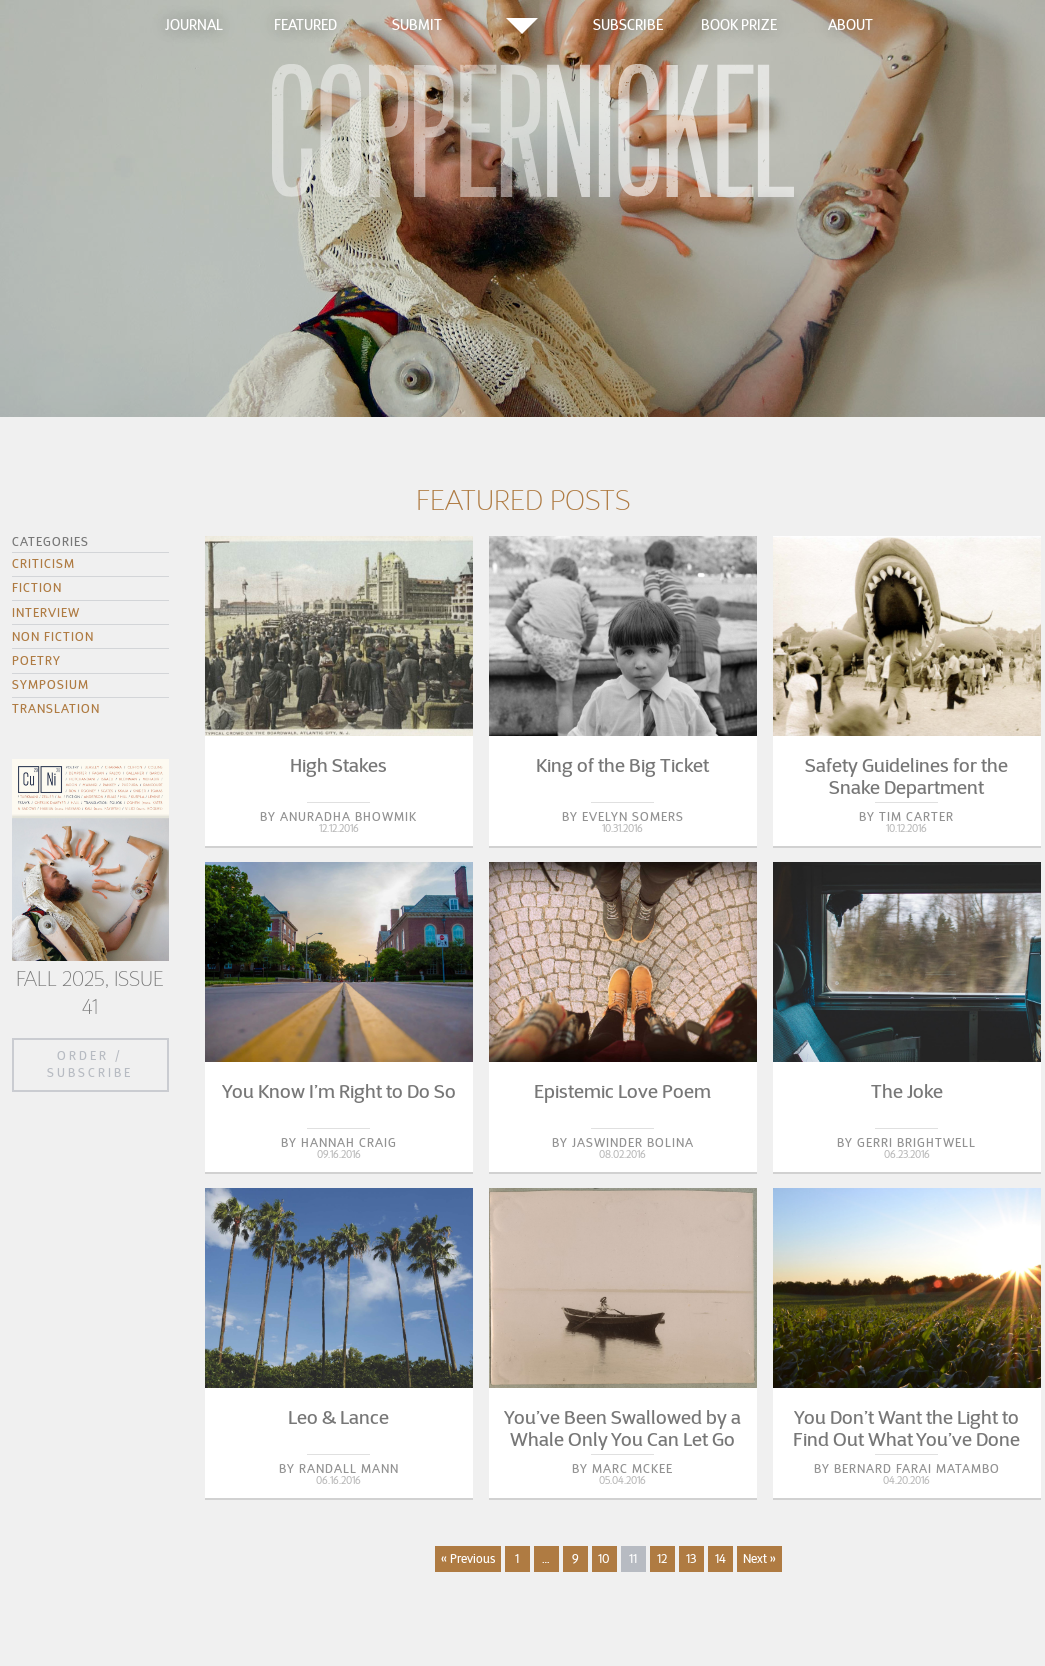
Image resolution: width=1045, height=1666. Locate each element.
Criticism (43, 563)
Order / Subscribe (90, 1064)
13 (691, 1558)
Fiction (37, 587)
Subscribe (628, 25)
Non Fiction (53, 636)
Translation (56, 708)
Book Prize (739, 25)
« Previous (468, 1558)
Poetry (36, 660)
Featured (305, 25)
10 (604, 1558)
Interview (46, 612)
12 (662, 1558)
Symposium (50, 684)
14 (720, 1558)
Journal (194, 25)
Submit (417, 25)
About (850, 25)
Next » (759, 1558)
